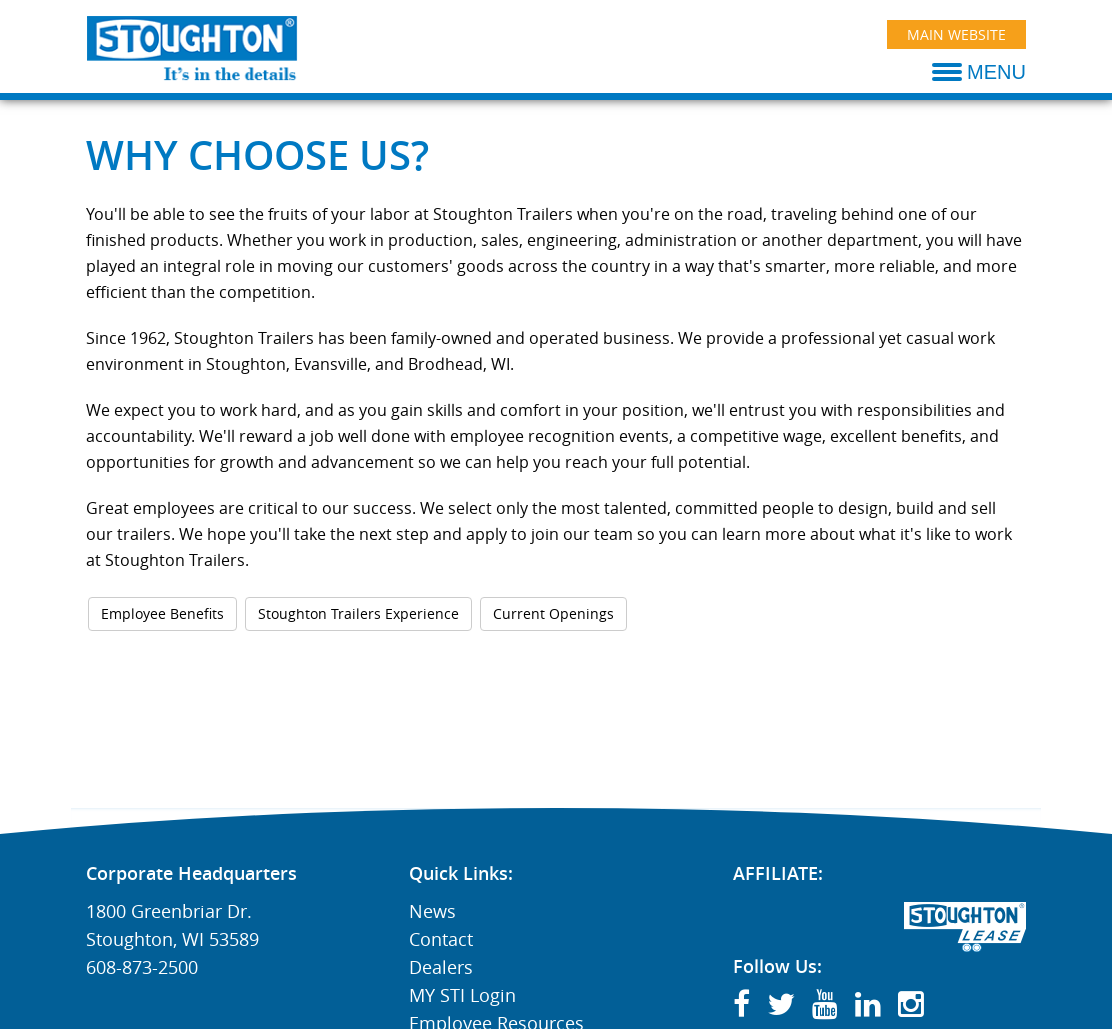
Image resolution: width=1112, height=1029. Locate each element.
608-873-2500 (142, 967)
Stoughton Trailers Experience (358, 613)
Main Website (956, 34)
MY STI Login (462, 995)
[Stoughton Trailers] (192, 48)
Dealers (441, 967)
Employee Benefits (162, 613)
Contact (441, 939)
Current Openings (553, 613)
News (432, 911)
